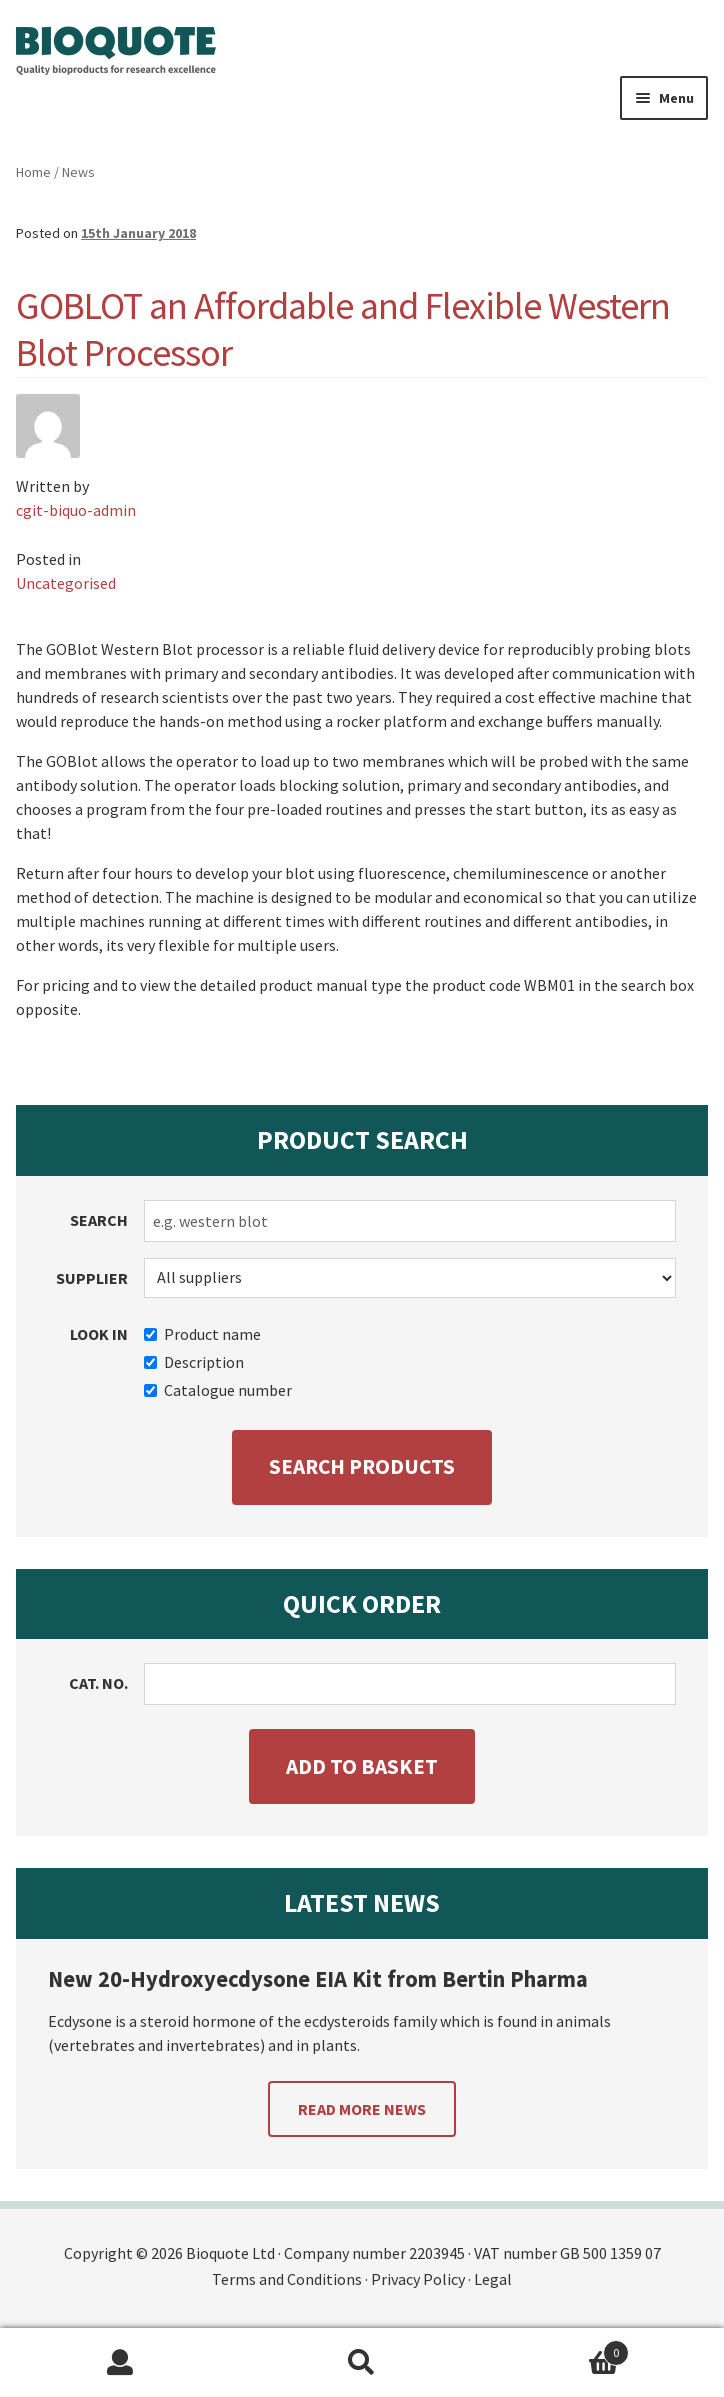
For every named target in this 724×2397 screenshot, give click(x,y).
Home (33, 172)
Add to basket (362, 1766)
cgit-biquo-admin (76, 510)
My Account (120, 2363)
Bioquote (116, 51)
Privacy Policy (418, 2279)
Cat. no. (98, 1683)
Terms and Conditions (287, 2279)
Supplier (92, 1278)
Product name (202, 1334)
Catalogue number (218, 1390)
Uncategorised (66, 583)
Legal (493, 2279)
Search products (362, 1466)
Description (194, 1362)
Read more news (362, 2109)
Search (99, 1220)
